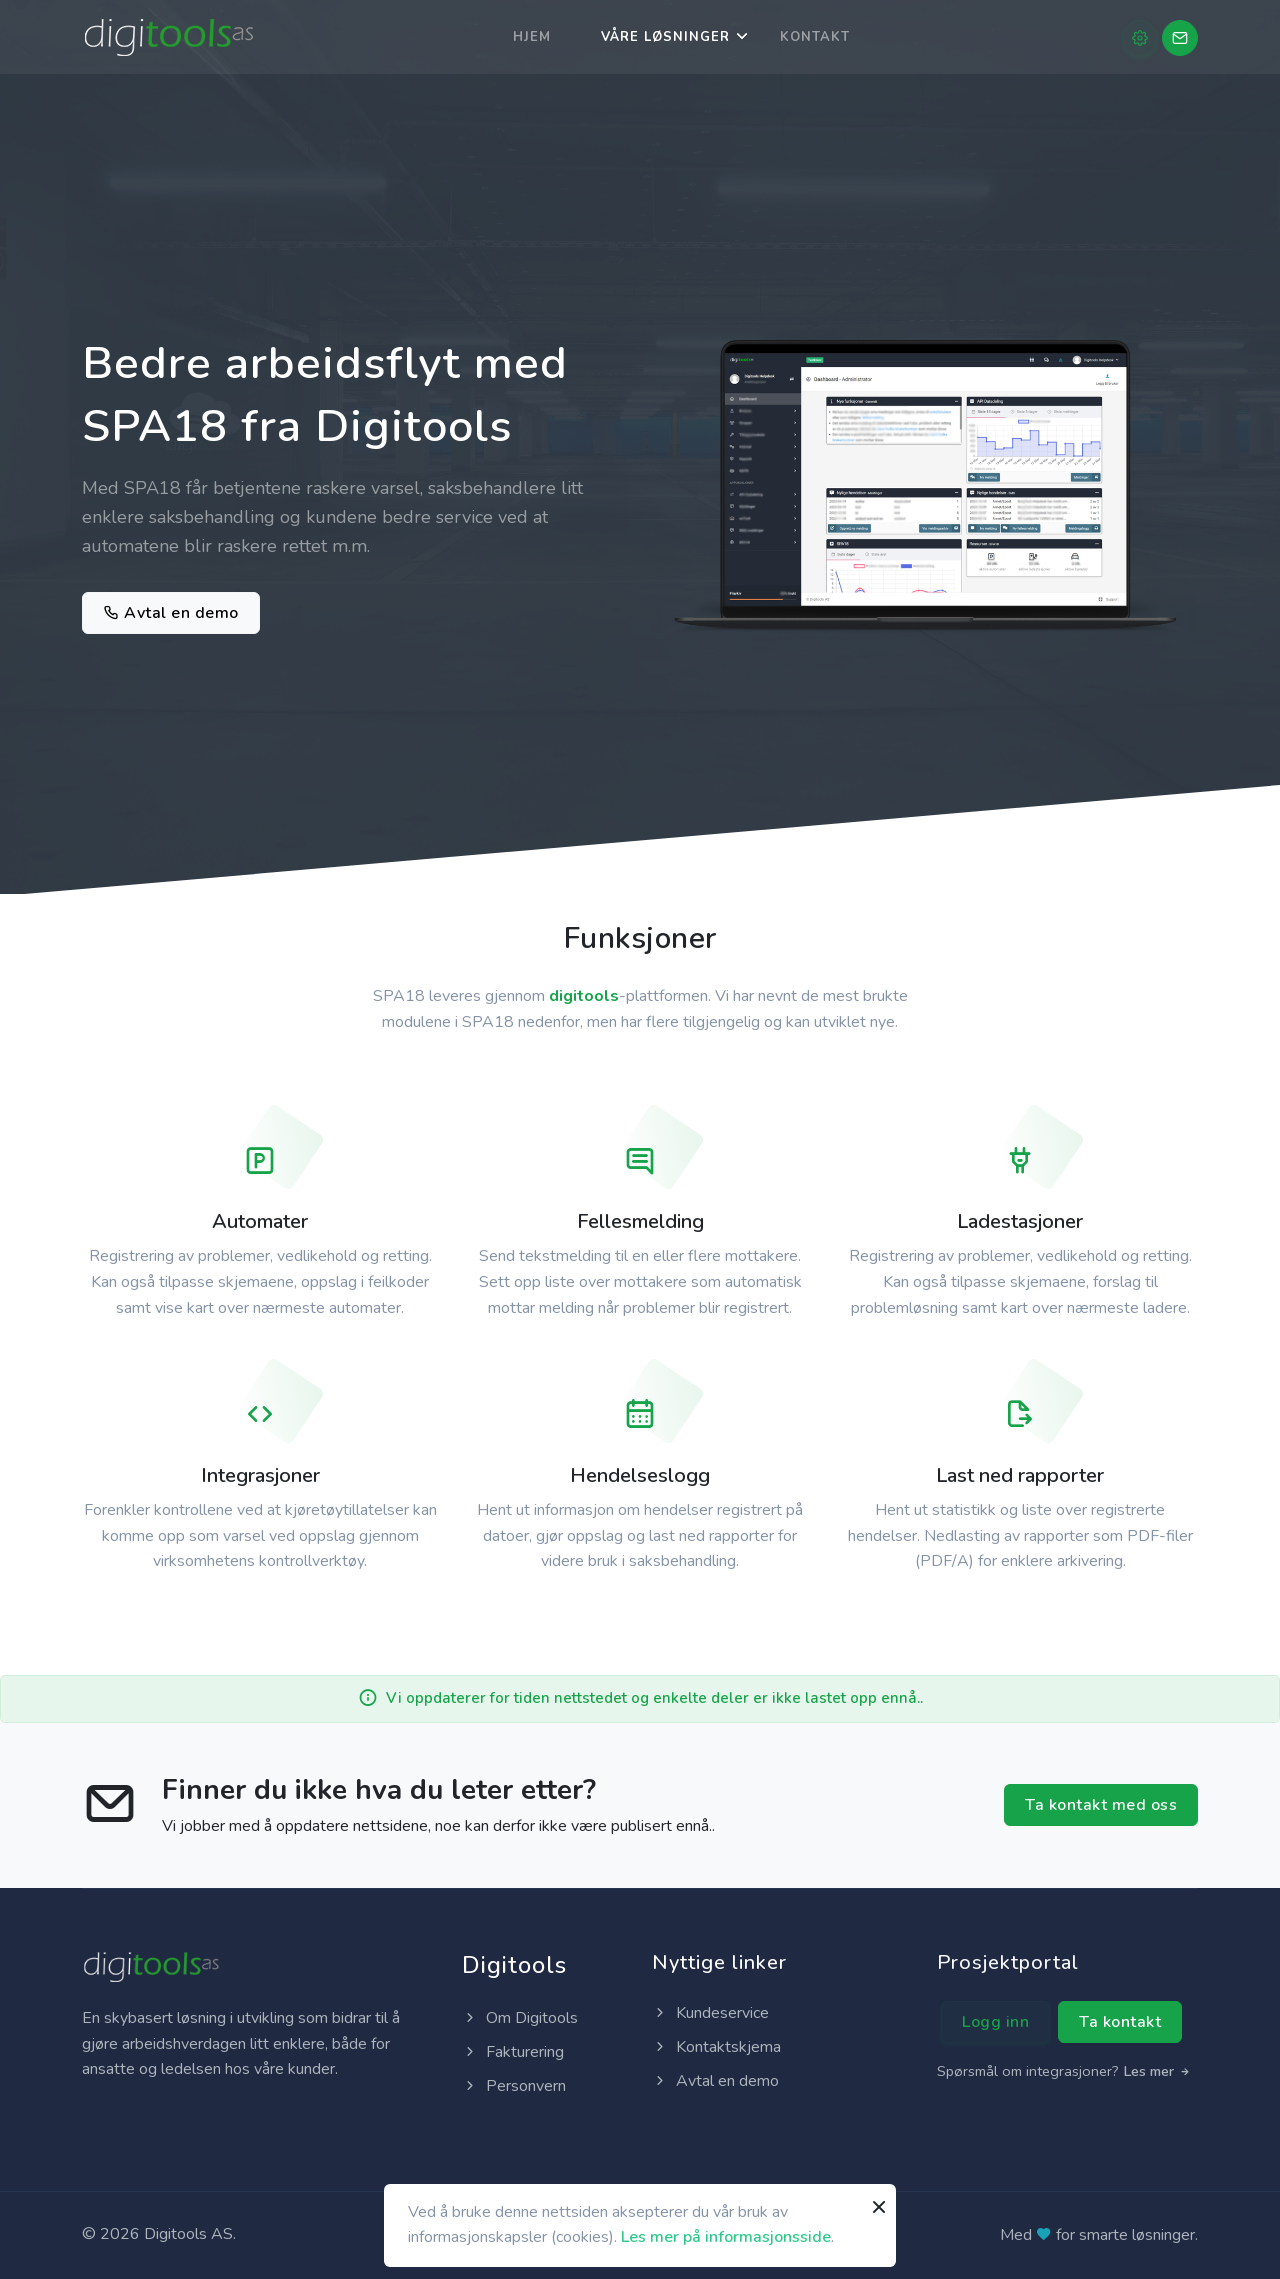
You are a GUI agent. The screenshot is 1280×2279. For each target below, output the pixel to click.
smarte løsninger (1137, 2235)
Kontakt (815, 37)
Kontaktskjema (716, 2047)
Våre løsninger (665, 37)
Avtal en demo (171, 613)
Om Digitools (520, 2018)
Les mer (1157, 2071)
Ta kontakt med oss (1101, 1805)
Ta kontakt (1120, 2022)
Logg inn (995, 2022)
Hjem (532, 37)
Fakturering (513, 2052)
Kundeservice (710, 2013)
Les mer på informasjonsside (726, 2237)
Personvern (514, 2086)
